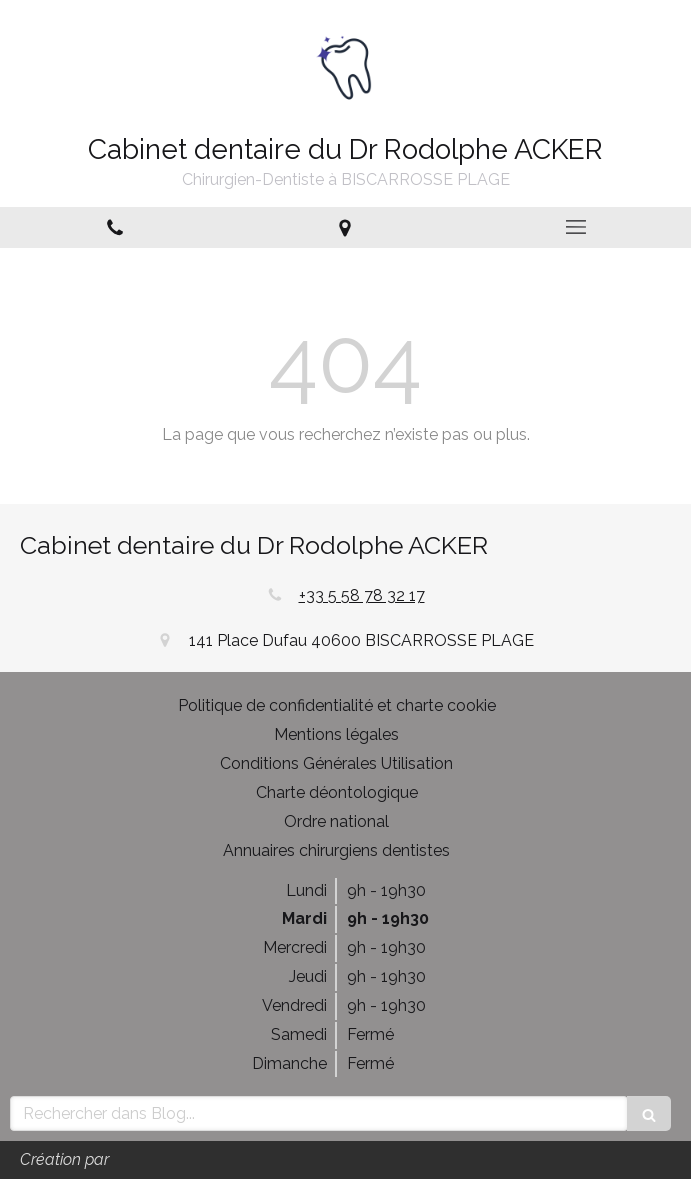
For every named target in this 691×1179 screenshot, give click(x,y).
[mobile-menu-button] (576, 227)
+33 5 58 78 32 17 (362, 595)
